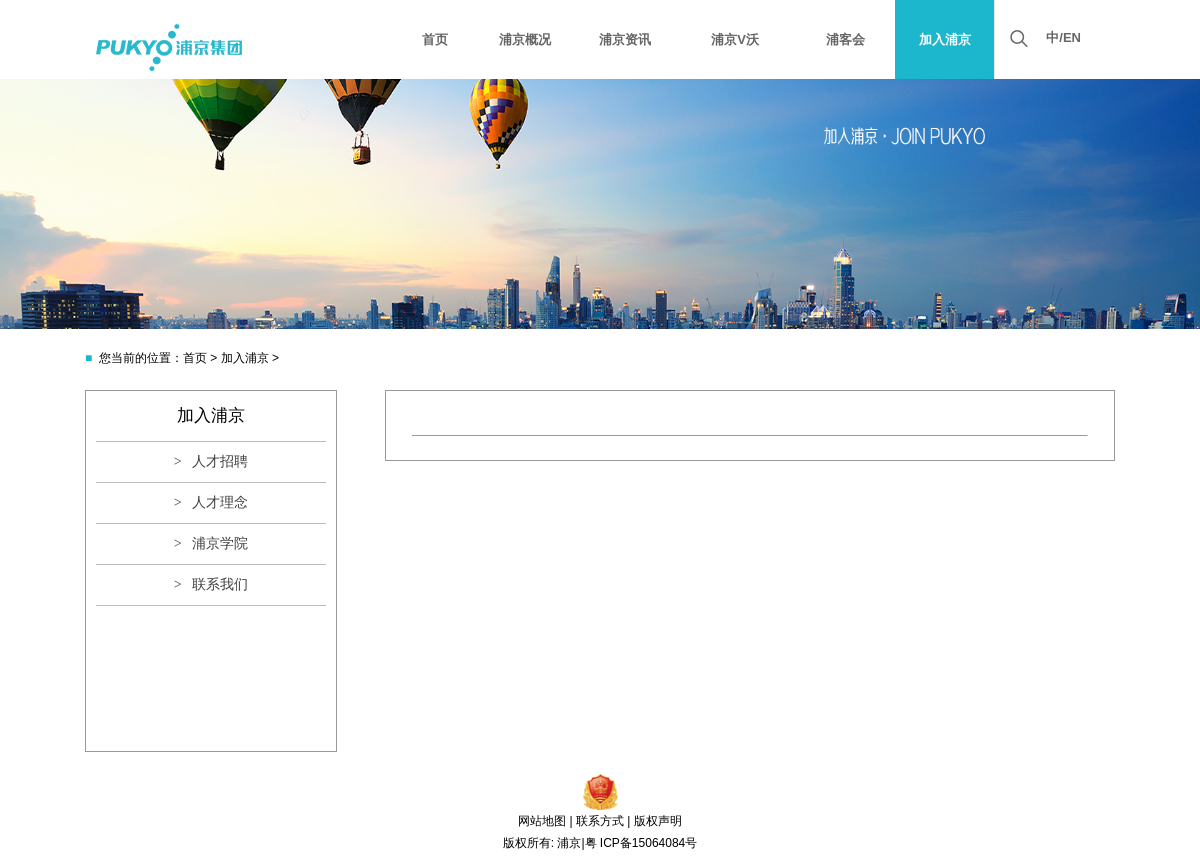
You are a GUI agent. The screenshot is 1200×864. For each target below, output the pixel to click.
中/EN (1063, 37)
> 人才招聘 (211, 461)
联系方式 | (603, 821)
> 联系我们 (211, 584)
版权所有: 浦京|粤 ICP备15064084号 (600, 843)
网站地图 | (545, 821)
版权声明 (658, 821)
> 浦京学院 (211, 543)
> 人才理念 (211, 502)
